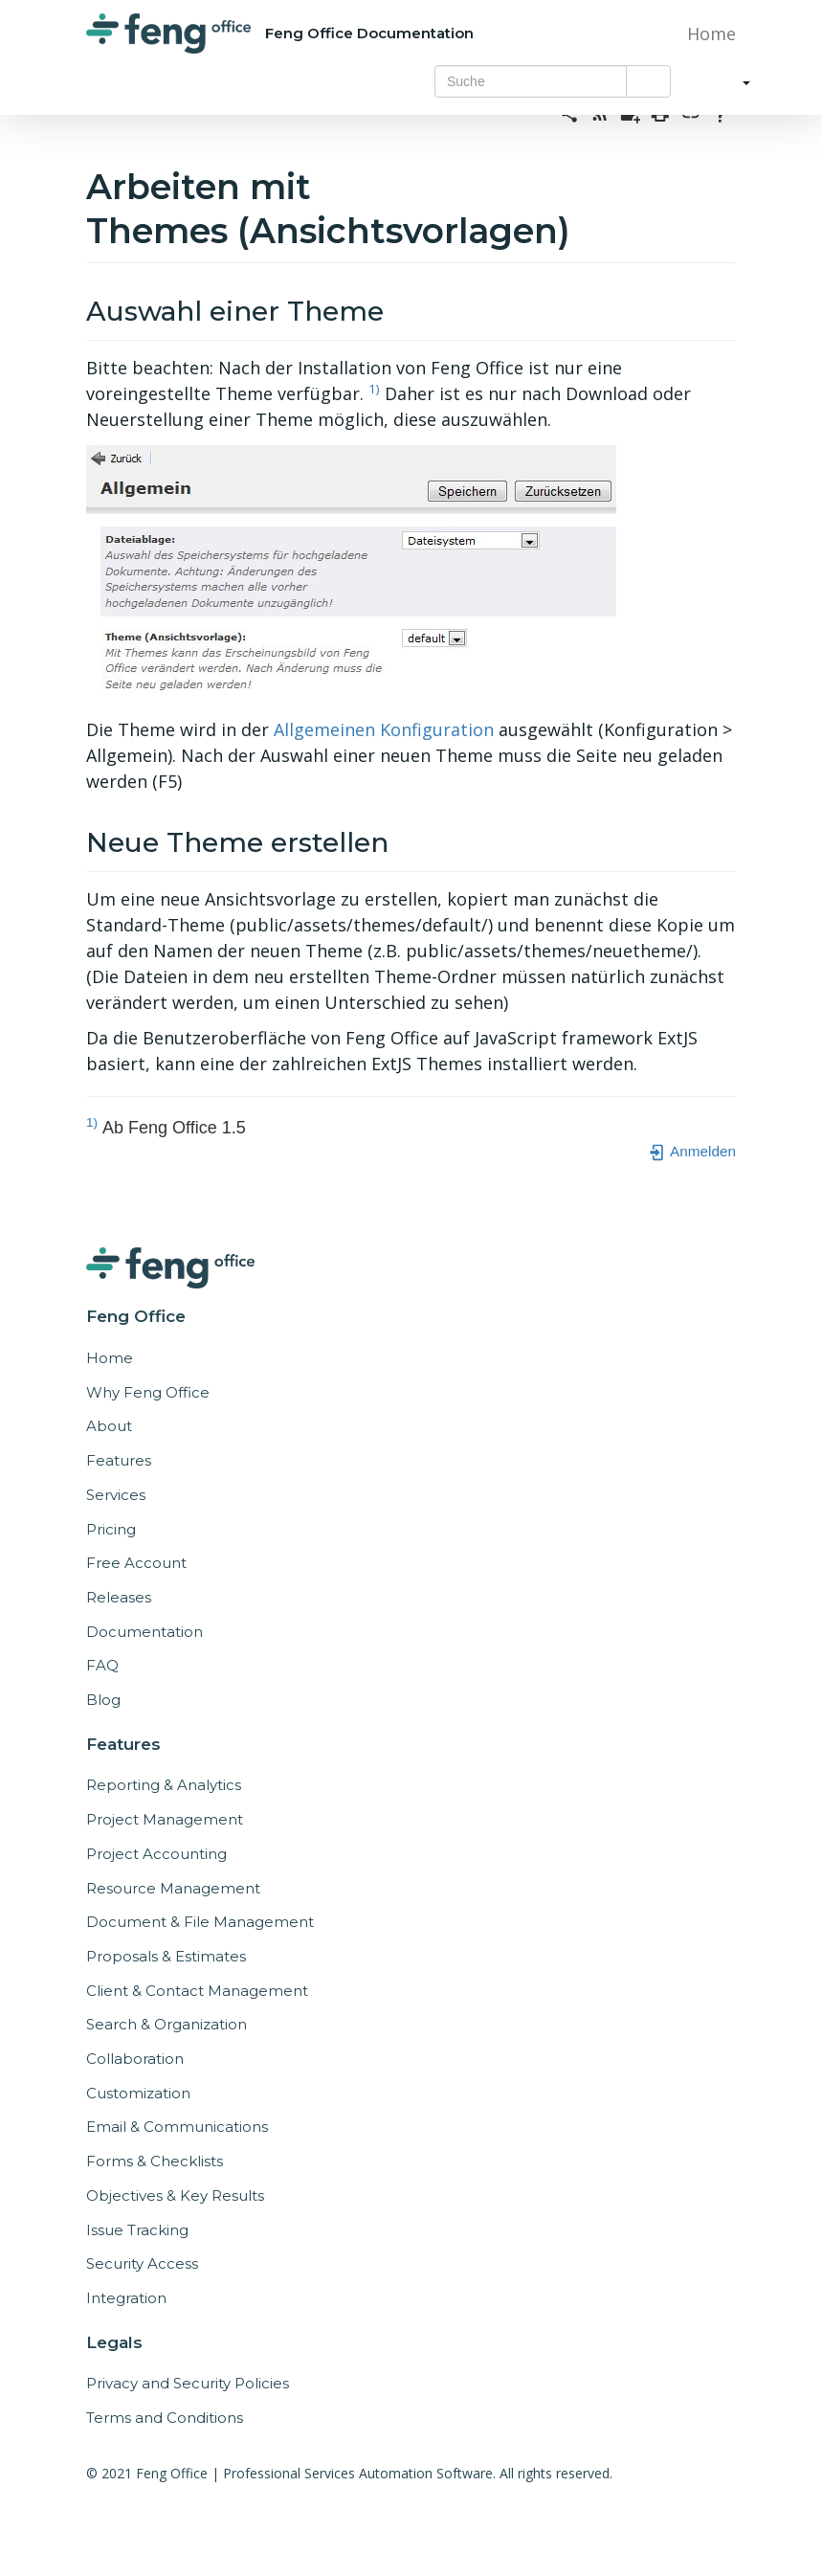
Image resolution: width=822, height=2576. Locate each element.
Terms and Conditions (164, 2417)
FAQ (102, 1665)
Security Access (142, 2263)
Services (115, 1495)
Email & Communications (177, 2126)
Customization (138, 2093)
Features (118, 1460)
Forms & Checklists (154, 2161)
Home (709, 33)
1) (374, 388)
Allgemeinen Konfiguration (384, 729)
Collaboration (135, 2059)
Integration (126, 2298)
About (109, 1426)
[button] (727, 81)
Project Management (164, 1819)
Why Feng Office (148, 1392)
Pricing (111, 1529)
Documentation (144, 1632)
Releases (118, 1597)
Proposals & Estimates (166, 1956)
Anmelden (692, 1151)
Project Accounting (156, 1854)
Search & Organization (166, 2024)
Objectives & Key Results (175, 2195)
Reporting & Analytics (163, 1785)
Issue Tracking (137, 2230)
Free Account (136, 1563)
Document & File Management (200, 1922)
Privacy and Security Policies (187, 2383)
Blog (103, 1700)
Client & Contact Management (197, 1991)
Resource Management (173, 1888)
